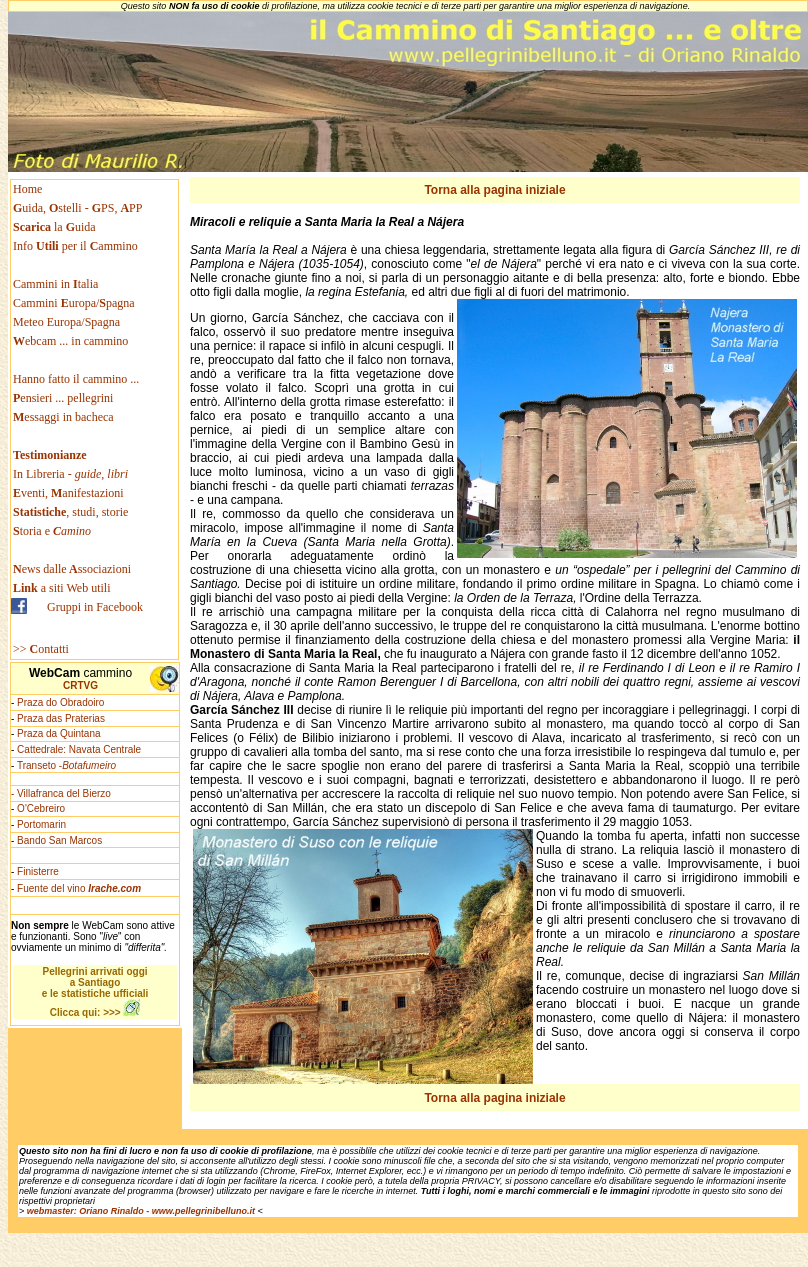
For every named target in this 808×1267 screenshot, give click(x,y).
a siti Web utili (62, 588)
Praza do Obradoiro (60, 702)
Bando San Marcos (59, 840)
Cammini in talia (55, 284)
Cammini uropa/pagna (74, 303)
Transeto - (66, 765)
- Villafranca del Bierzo (61, 793)
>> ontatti (41, 649)
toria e (52, 531)
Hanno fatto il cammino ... (76, 379)
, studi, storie (70, 512)
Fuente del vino (79, 888)
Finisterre (38, 871)
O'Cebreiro (41, 808)
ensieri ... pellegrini (63, 398)
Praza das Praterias (61, 718)
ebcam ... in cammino (70, 341)
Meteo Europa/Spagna (66, 322)
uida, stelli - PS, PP (77, 208)
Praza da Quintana (58, 733)
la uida (56, 227)
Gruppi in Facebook (95, 607)
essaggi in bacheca (63, 417)
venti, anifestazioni (68, 493)
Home (27, 189)
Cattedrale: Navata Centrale (79, 749)
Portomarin (41, 824)
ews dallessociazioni (72, 569)
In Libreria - (70, 474)
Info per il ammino (77, 246)
